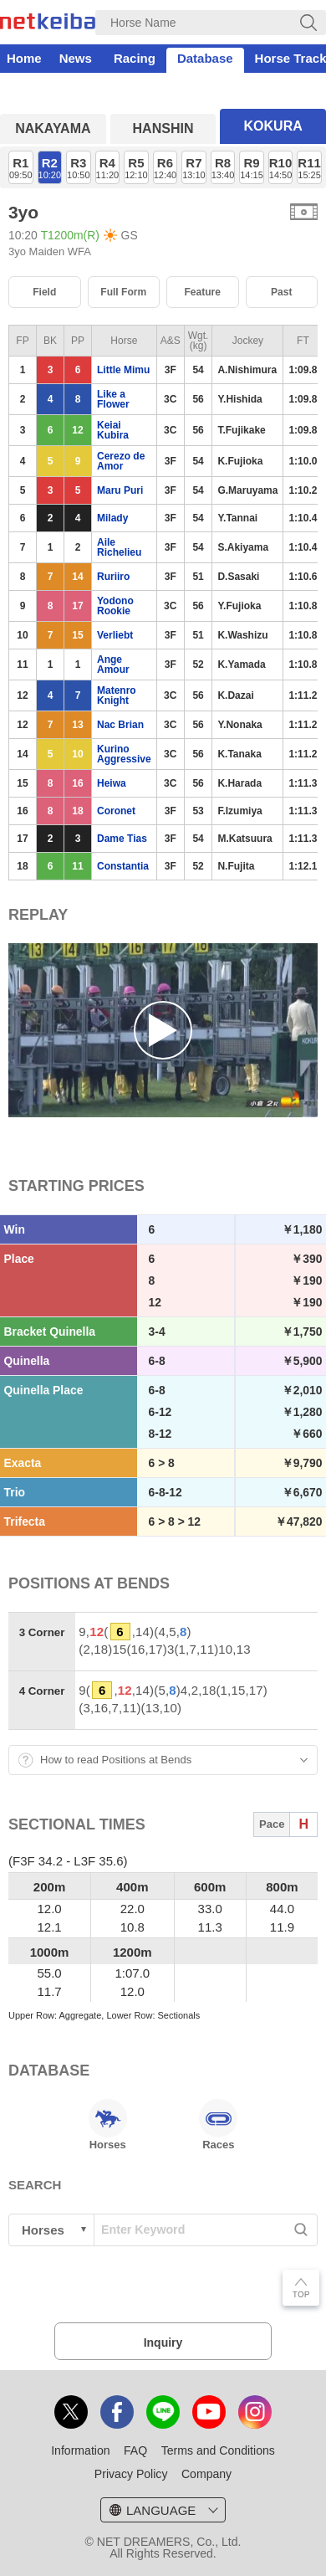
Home (24, 58)
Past (281, 292)
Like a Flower (113, 399)
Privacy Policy (131, 2474)
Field (44, 292)
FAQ (135, 2450)
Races (218, 2125)
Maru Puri (120, 490)
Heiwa (111, 783)
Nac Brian (120, 725)
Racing (134, 58)
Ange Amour (113, 664)
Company (206, 2474)
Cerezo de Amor (121, 461)
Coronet (116, 811)
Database (205, 58)
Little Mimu (123, 370)
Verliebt (115, 635)
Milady (112, 518)
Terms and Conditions (218, 2450)
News (75, 58)
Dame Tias (122, 839)
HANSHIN (163, 128)
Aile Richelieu (119, 547)
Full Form (123, 292)
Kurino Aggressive (124, 754)
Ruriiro (113, 577)
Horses (108, 2125)
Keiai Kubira (113, 430)
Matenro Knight (116, 695)
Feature (202, 292)
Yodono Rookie (115, 606)
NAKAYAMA (52, 128)
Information (80, 2450)
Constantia (123, 866)
